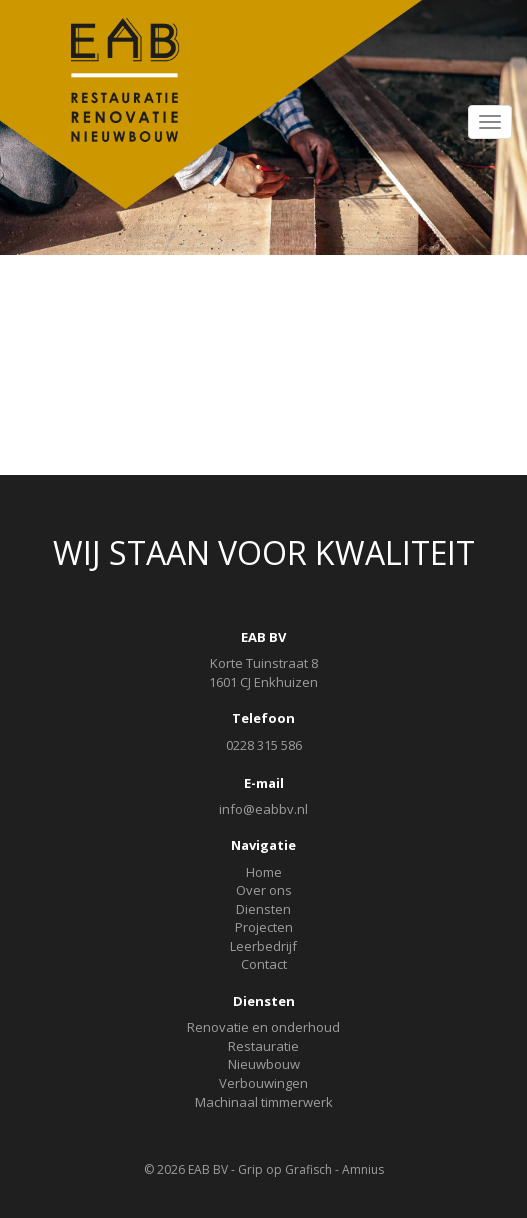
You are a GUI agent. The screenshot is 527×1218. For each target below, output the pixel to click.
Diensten (263, 909)
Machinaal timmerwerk (264, 1102)
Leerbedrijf (263, 946)
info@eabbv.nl (263, 809)
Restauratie (263, 1046)
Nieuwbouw (264, 1064)
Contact (264, 964)
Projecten (264, 927)
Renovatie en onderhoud (263, 1027)
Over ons (264, 890)
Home (264, 872)
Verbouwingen (263, 1083)
